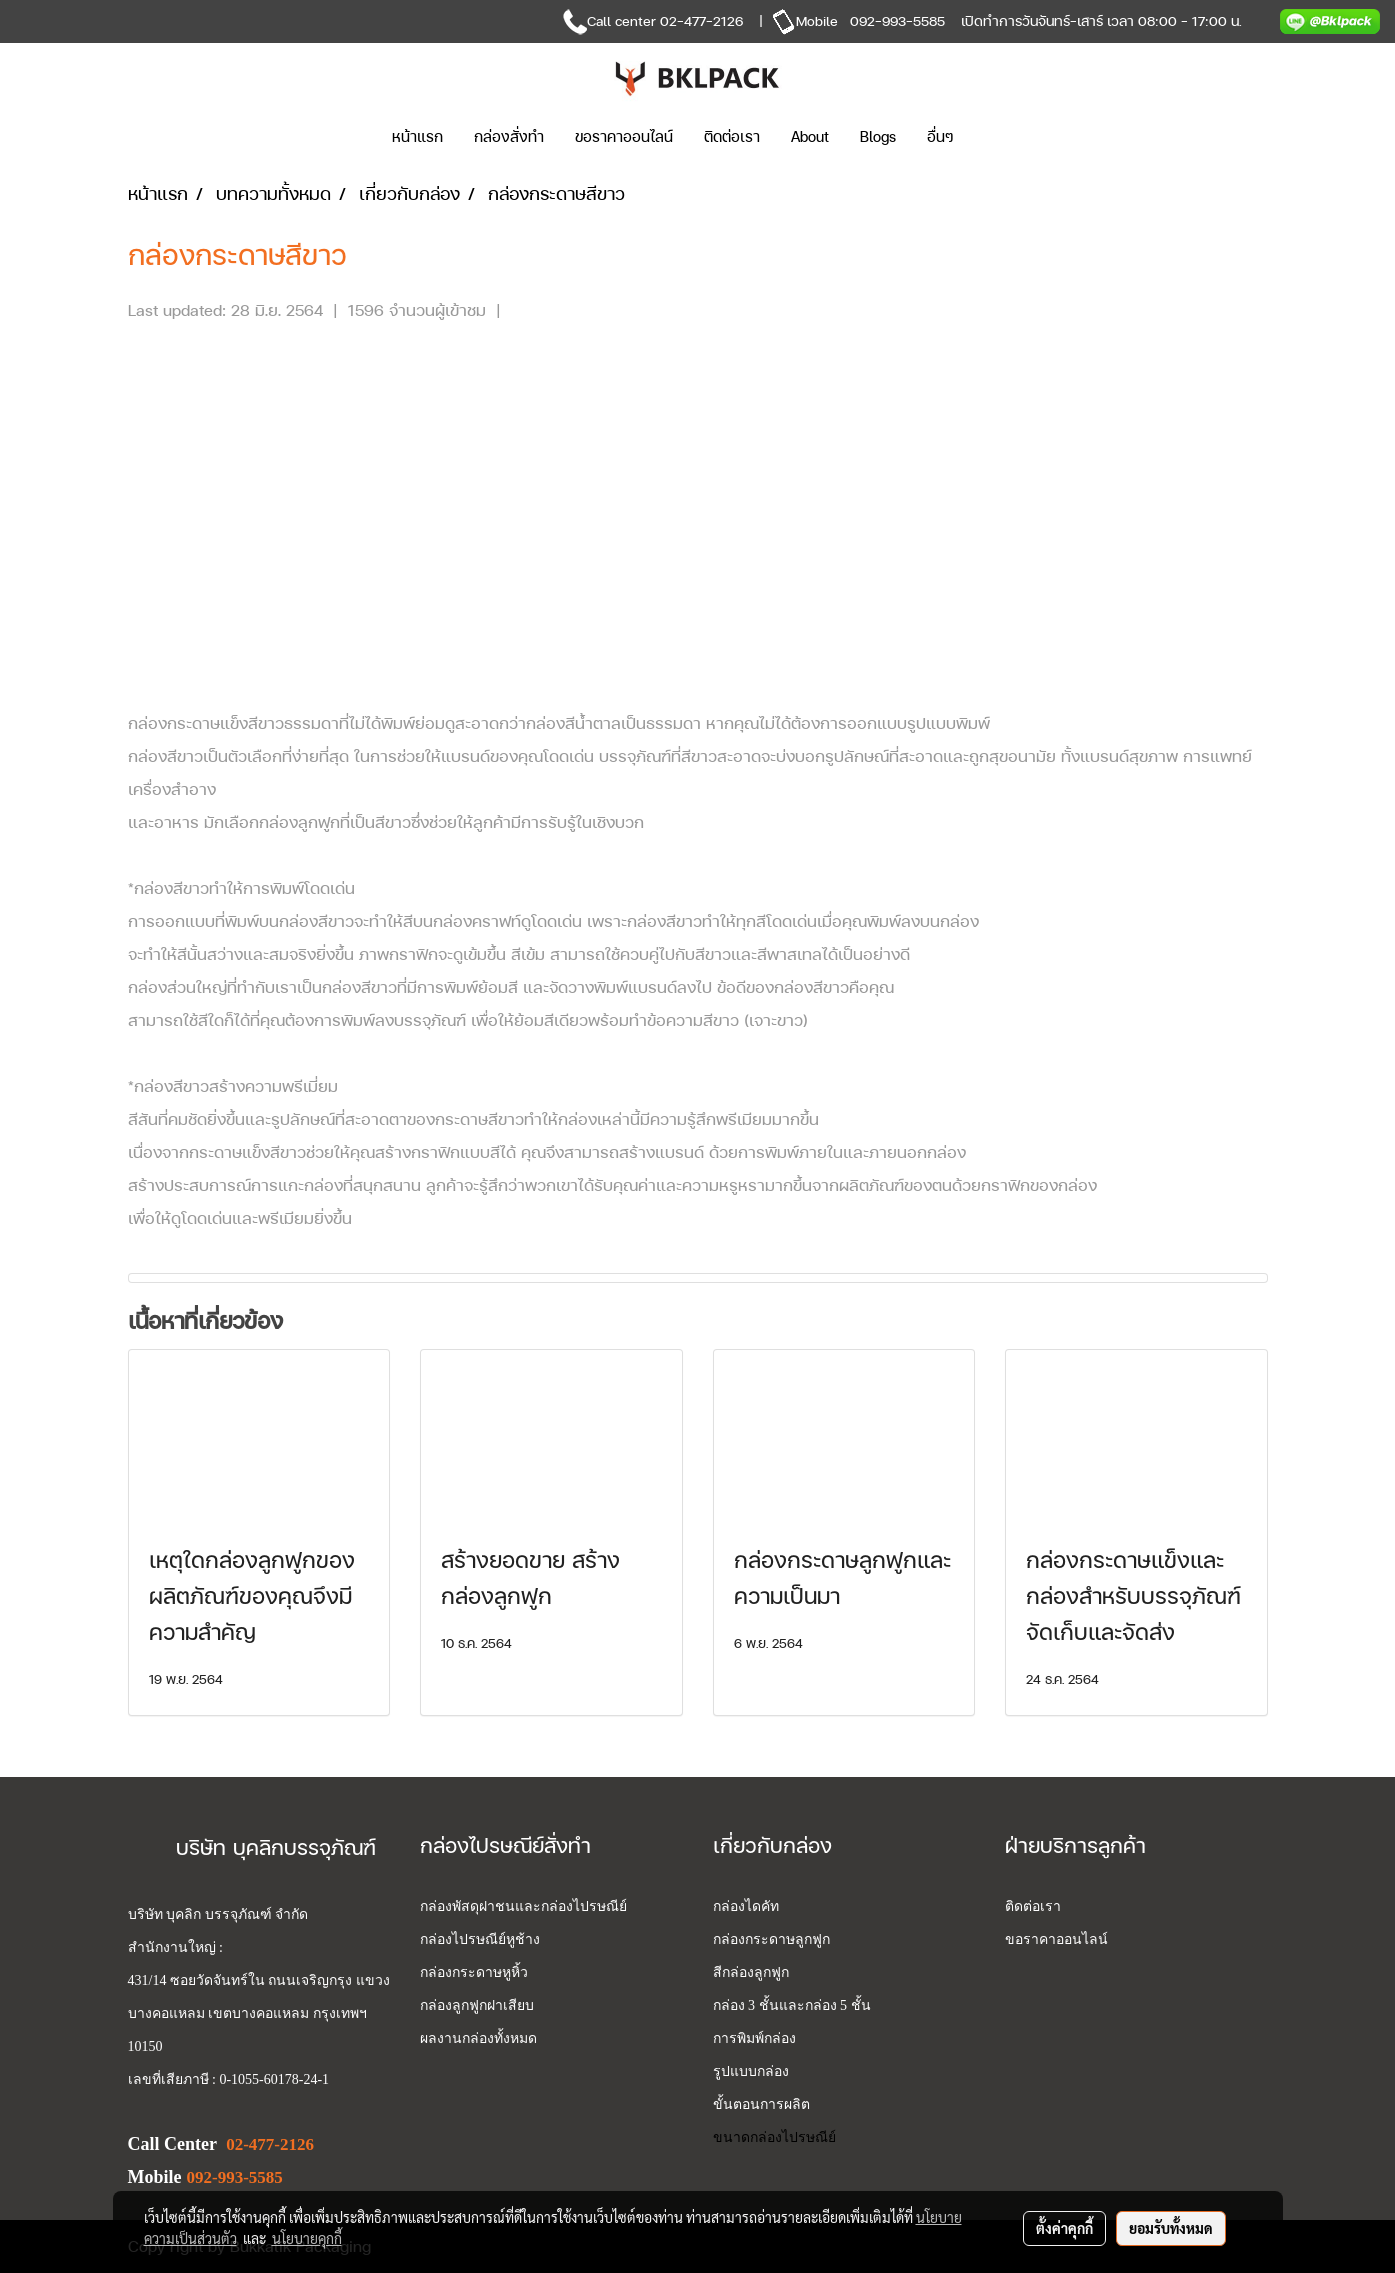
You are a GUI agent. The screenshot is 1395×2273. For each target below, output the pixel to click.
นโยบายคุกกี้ (307, 2238)
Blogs (878, 136)
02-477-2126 (701, 20)
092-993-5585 (897, 20)
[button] (999, 137)
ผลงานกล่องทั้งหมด (478, 2038)
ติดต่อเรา (732, 136)
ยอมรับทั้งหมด (1171, 2228)
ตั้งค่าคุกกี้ (1064, 2228)
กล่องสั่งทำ (509, 136)
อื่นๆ (940, 136)
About (810, 136)
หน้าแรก (417, 136)
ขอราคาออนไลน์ (624, 136)
